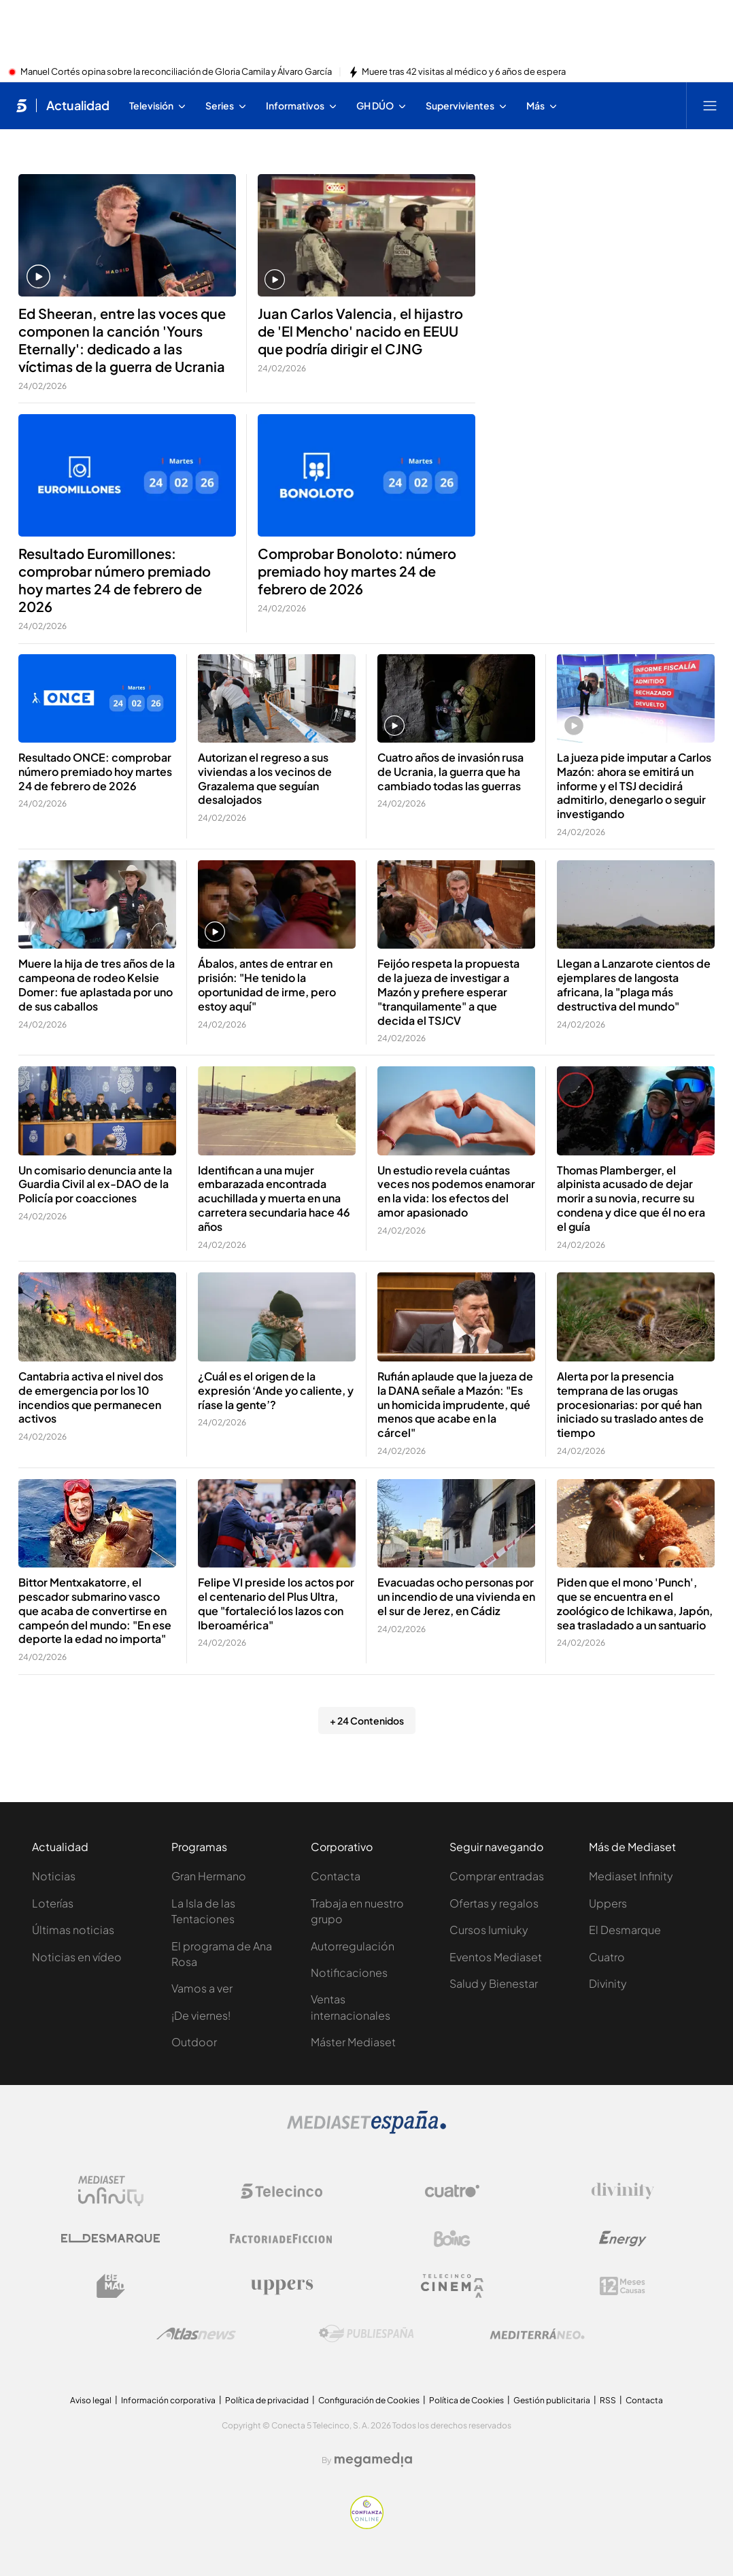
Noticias (53, 1876)
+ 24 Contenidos (367, 1720)
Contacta (335, 1876)
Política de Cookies (466, 2400)
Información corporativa (168, 2400)
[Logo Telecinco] (281, 2191)
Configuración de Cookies (369, 2400)
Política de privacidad (267, 2400)
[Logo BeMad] (111, 2286)
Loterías (52, 1903)
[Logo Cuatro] (452, 2191)
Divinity (608, 1983)
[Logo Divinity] (623, 2191)
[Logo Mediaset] (366, 2129)
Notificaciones (349, 1972)
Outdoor (194, 2042)
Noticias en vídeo (77, 1957)
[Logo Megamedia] (373, 2460)
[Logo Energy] (623, 2239)
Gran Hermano (208, 1876)
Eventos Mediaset (495, 1957)
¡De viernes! (201, 2015)
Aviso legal (91, 2400)
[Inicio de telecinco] (21, 105)
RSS (608, 2400)
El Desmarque (625, 1929)
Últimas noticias (73, 1929)
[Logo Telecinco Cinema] (452, 2286)
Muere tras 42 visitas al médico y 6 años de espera (464, 72)
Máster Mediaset (353, 2042)
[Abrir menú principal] (710, 105)
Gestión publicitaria (551, 2400)
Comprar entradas (496, 1876)
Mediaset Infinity (631, 1876)
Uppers (608, 1903)
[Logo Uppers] (281, 2286)
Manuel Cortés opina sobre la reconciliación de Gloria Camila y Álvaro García (176, 72)
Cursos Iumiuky (488, 1929)
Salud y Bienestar (493, 1983)
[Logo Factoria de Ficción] (281, 2239)
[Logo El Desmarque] (110, 2238)
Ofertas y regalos (494, 1903)
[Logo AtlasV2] (196, 2333)
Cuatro (607, 1957)
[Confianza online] (366, 2525)
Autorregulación (352, 1946)
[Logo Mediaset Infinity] (110, 2191)
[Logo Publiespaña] (366, 2334)
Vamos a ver (202, 1988)
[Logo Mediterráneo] (537, 2333)
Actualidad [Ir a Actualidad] (77, 105)
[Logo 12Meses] (622, 2286)
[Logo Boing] (452, 2239)
